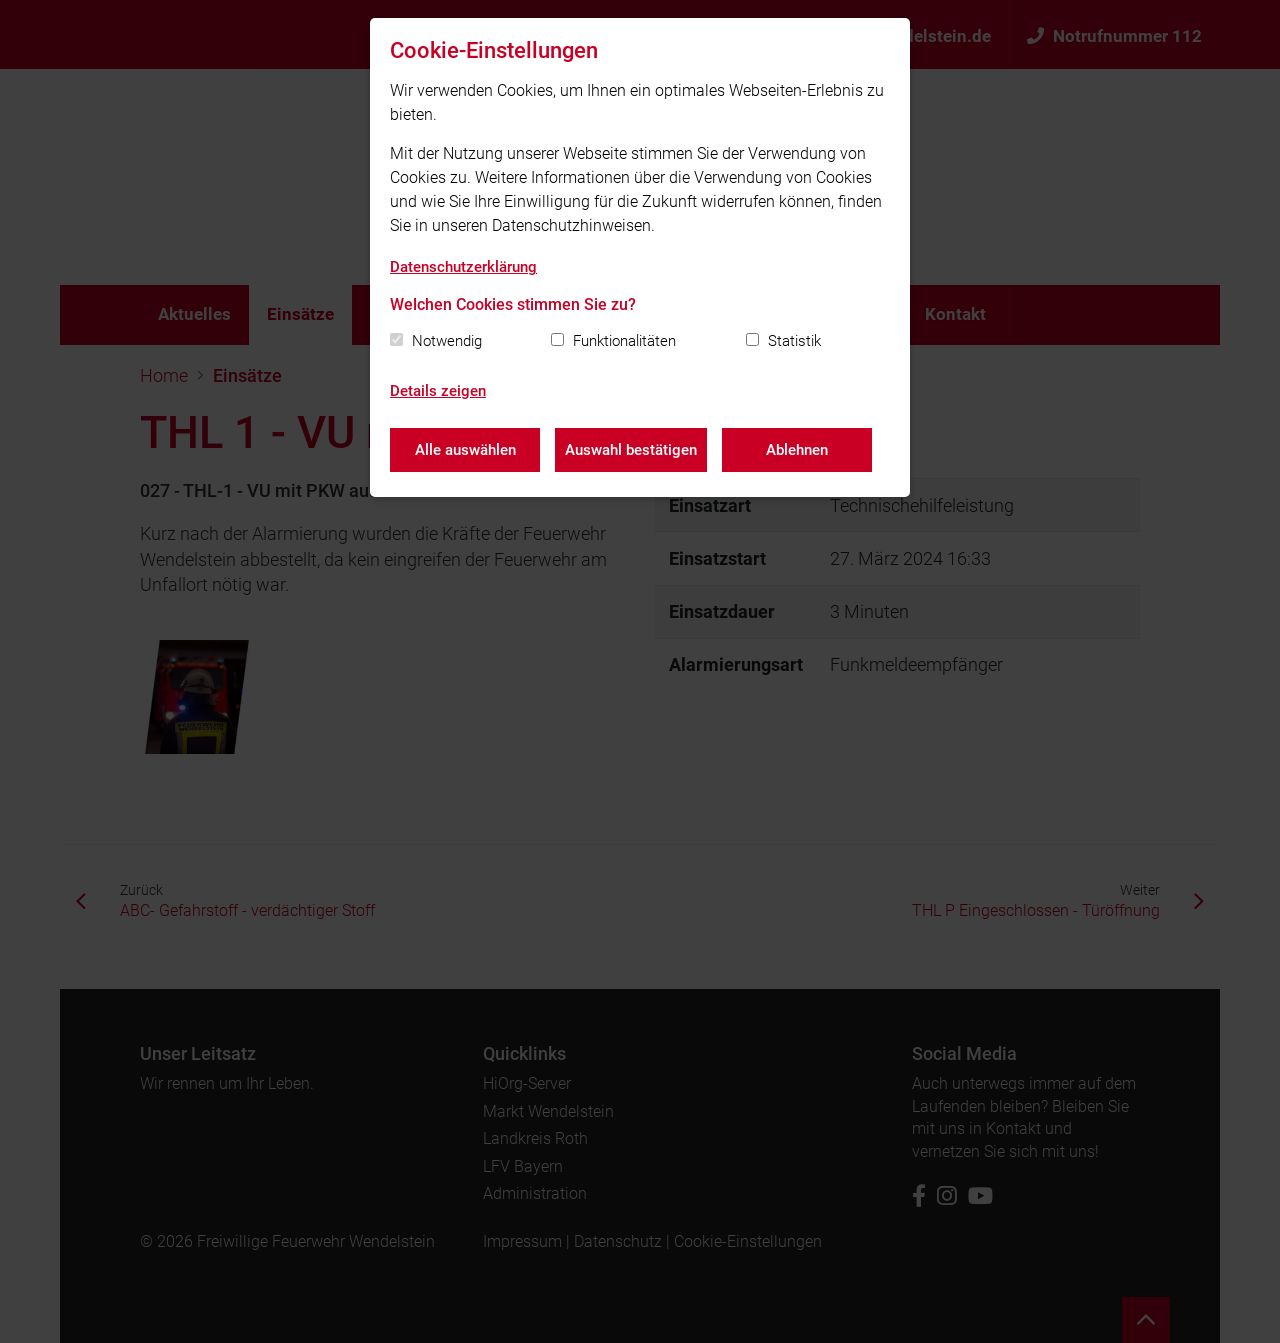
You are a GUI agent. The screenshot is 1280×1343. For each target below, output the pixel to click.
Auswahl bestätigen (631, 450)
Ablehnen (797, 450)
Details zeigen (438, 391)
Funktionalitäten (624, 341)
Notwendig (447, 341)
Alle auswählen (465, 450)
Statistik (794, 341)
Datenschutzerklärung (463, 267)
